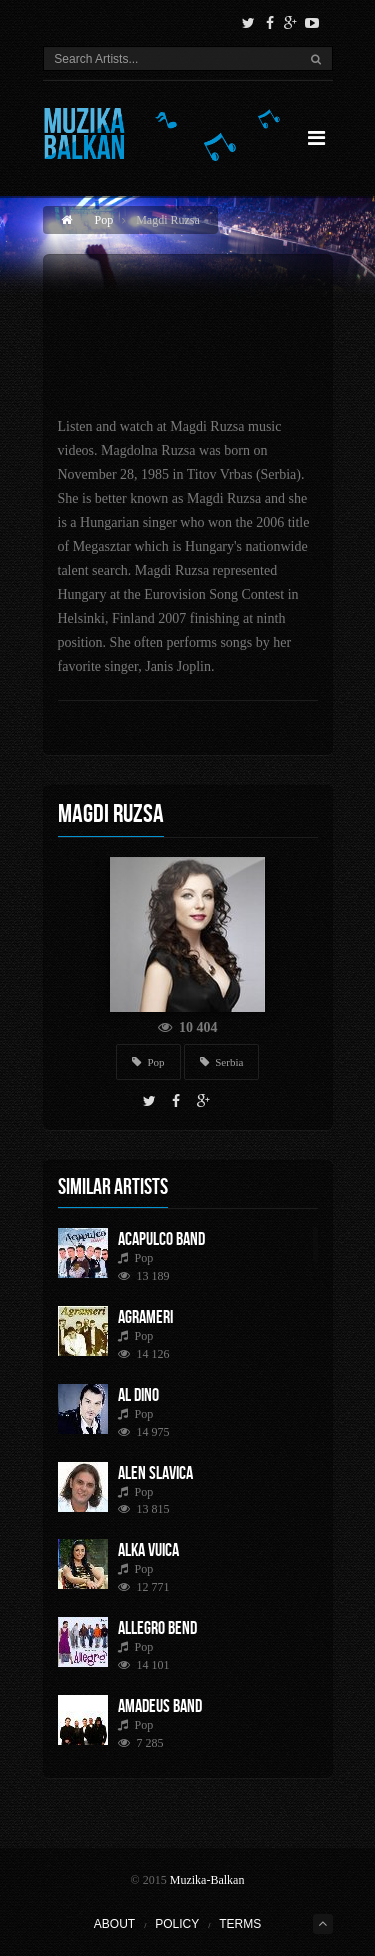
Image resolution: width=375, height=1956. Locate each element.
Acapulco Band (161, 1239)
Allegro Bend (157, 1628)
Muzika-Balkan (207, 1880)
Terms (240, 1924)
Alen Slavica (155, 1473)
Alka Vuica (148, 1550)
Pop (104, 220)
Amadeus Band (160, 1706)
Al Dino (138, 1395)
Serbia (222, 1062)
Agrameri (145, 1317)
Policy (177, 1924)
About (114, 1924)
